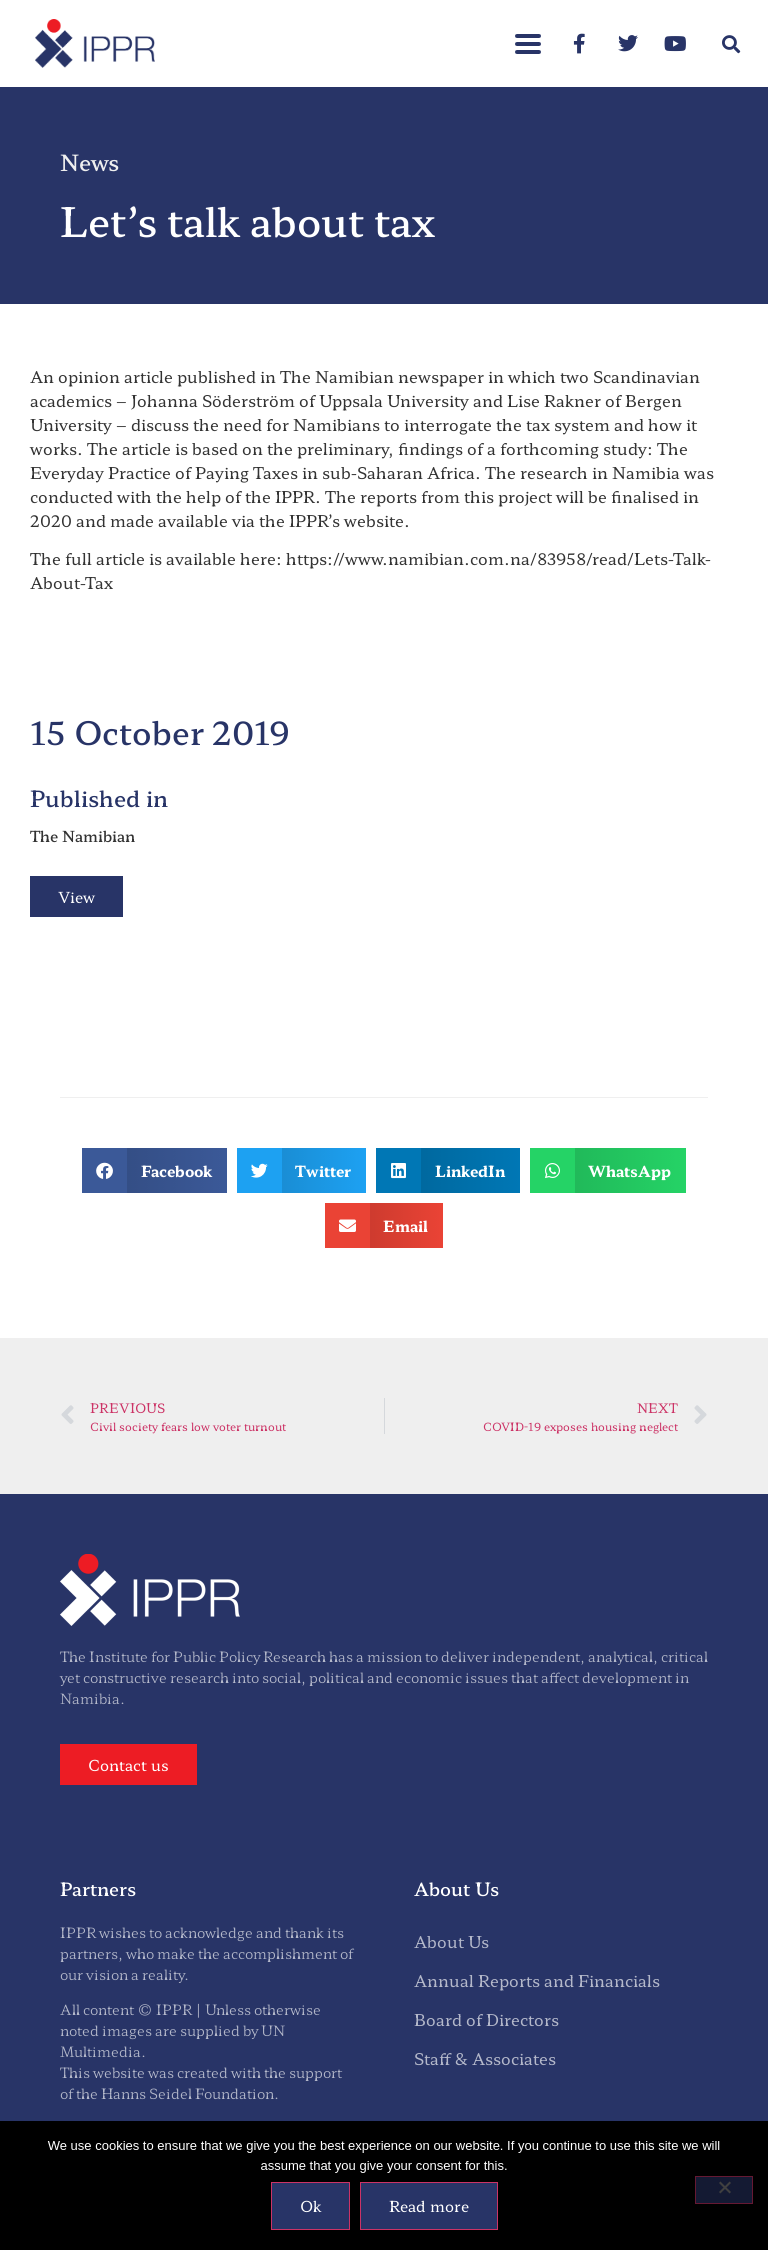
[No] (724, 2190)
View (76, 896)
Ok (310, 2205)
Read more (429, 2205)
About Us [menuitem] (451, 1941)
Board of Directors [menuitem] (486, 2019)
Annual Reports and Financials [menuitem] (537, 1980)
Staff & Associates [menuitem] (485, 2058)
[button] (731, 43)
